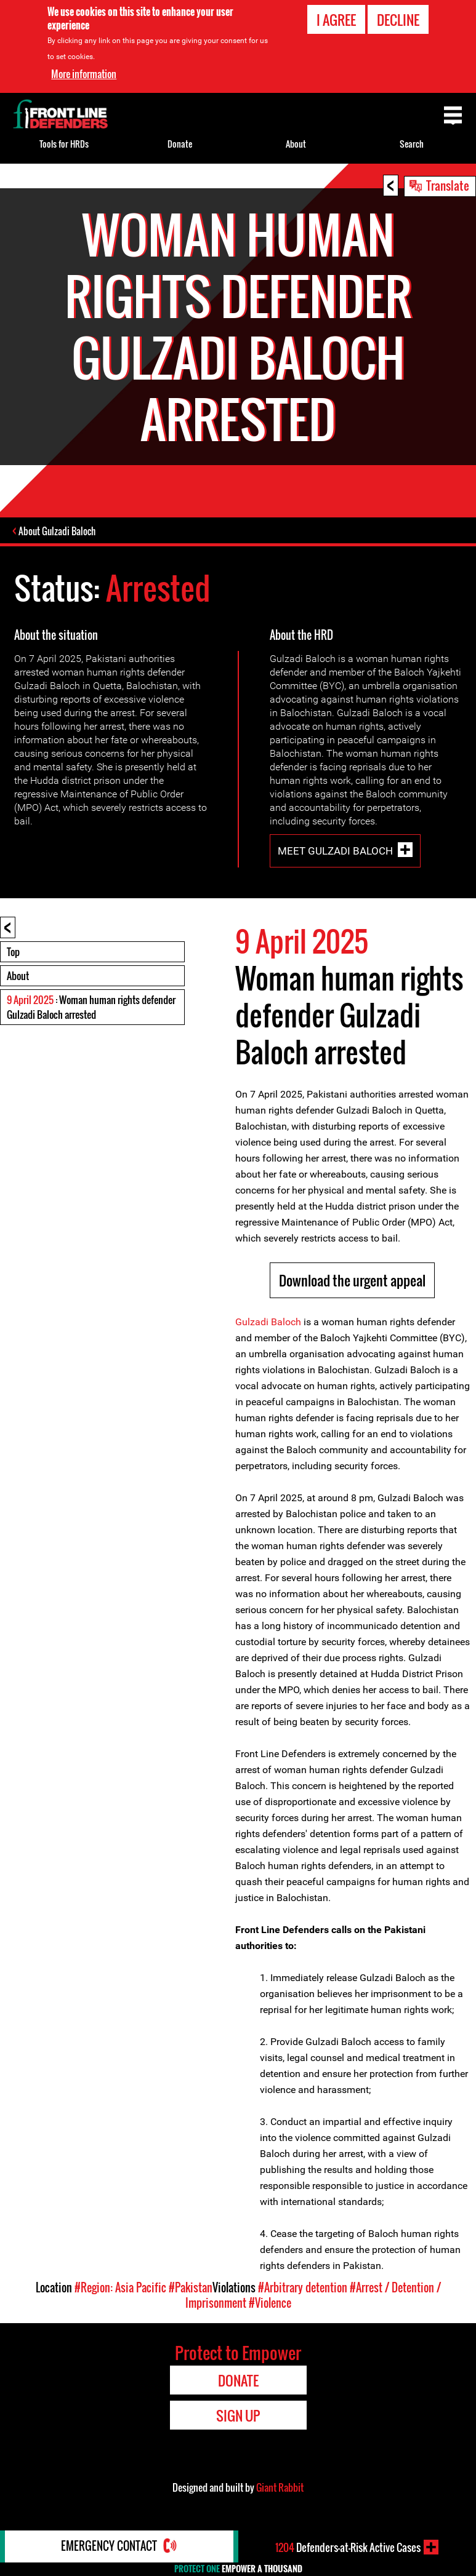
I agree (336, 20)
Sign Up (238, 2416)
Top (13, 952)
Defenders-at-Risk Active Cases (348, 2547)
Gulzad (250, 1322)
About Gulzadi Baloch (58, 531)
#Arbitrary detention (302, 2288)
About (18, 976)
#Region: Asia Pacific (120, 2288)
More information (83, 73)
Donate (179, 143)
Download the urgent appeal (352, 1281)
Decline (398, 20)
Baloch (284, 1322)
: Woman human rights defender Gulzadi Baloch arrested (91, 1008)
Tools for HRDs (64, 143)
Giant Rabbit (280, 2488)
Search (412, 143)
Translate (447, 185)
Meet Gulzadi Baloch (335, 851)
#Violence (270, 2303)
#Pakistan (190, 2288)
